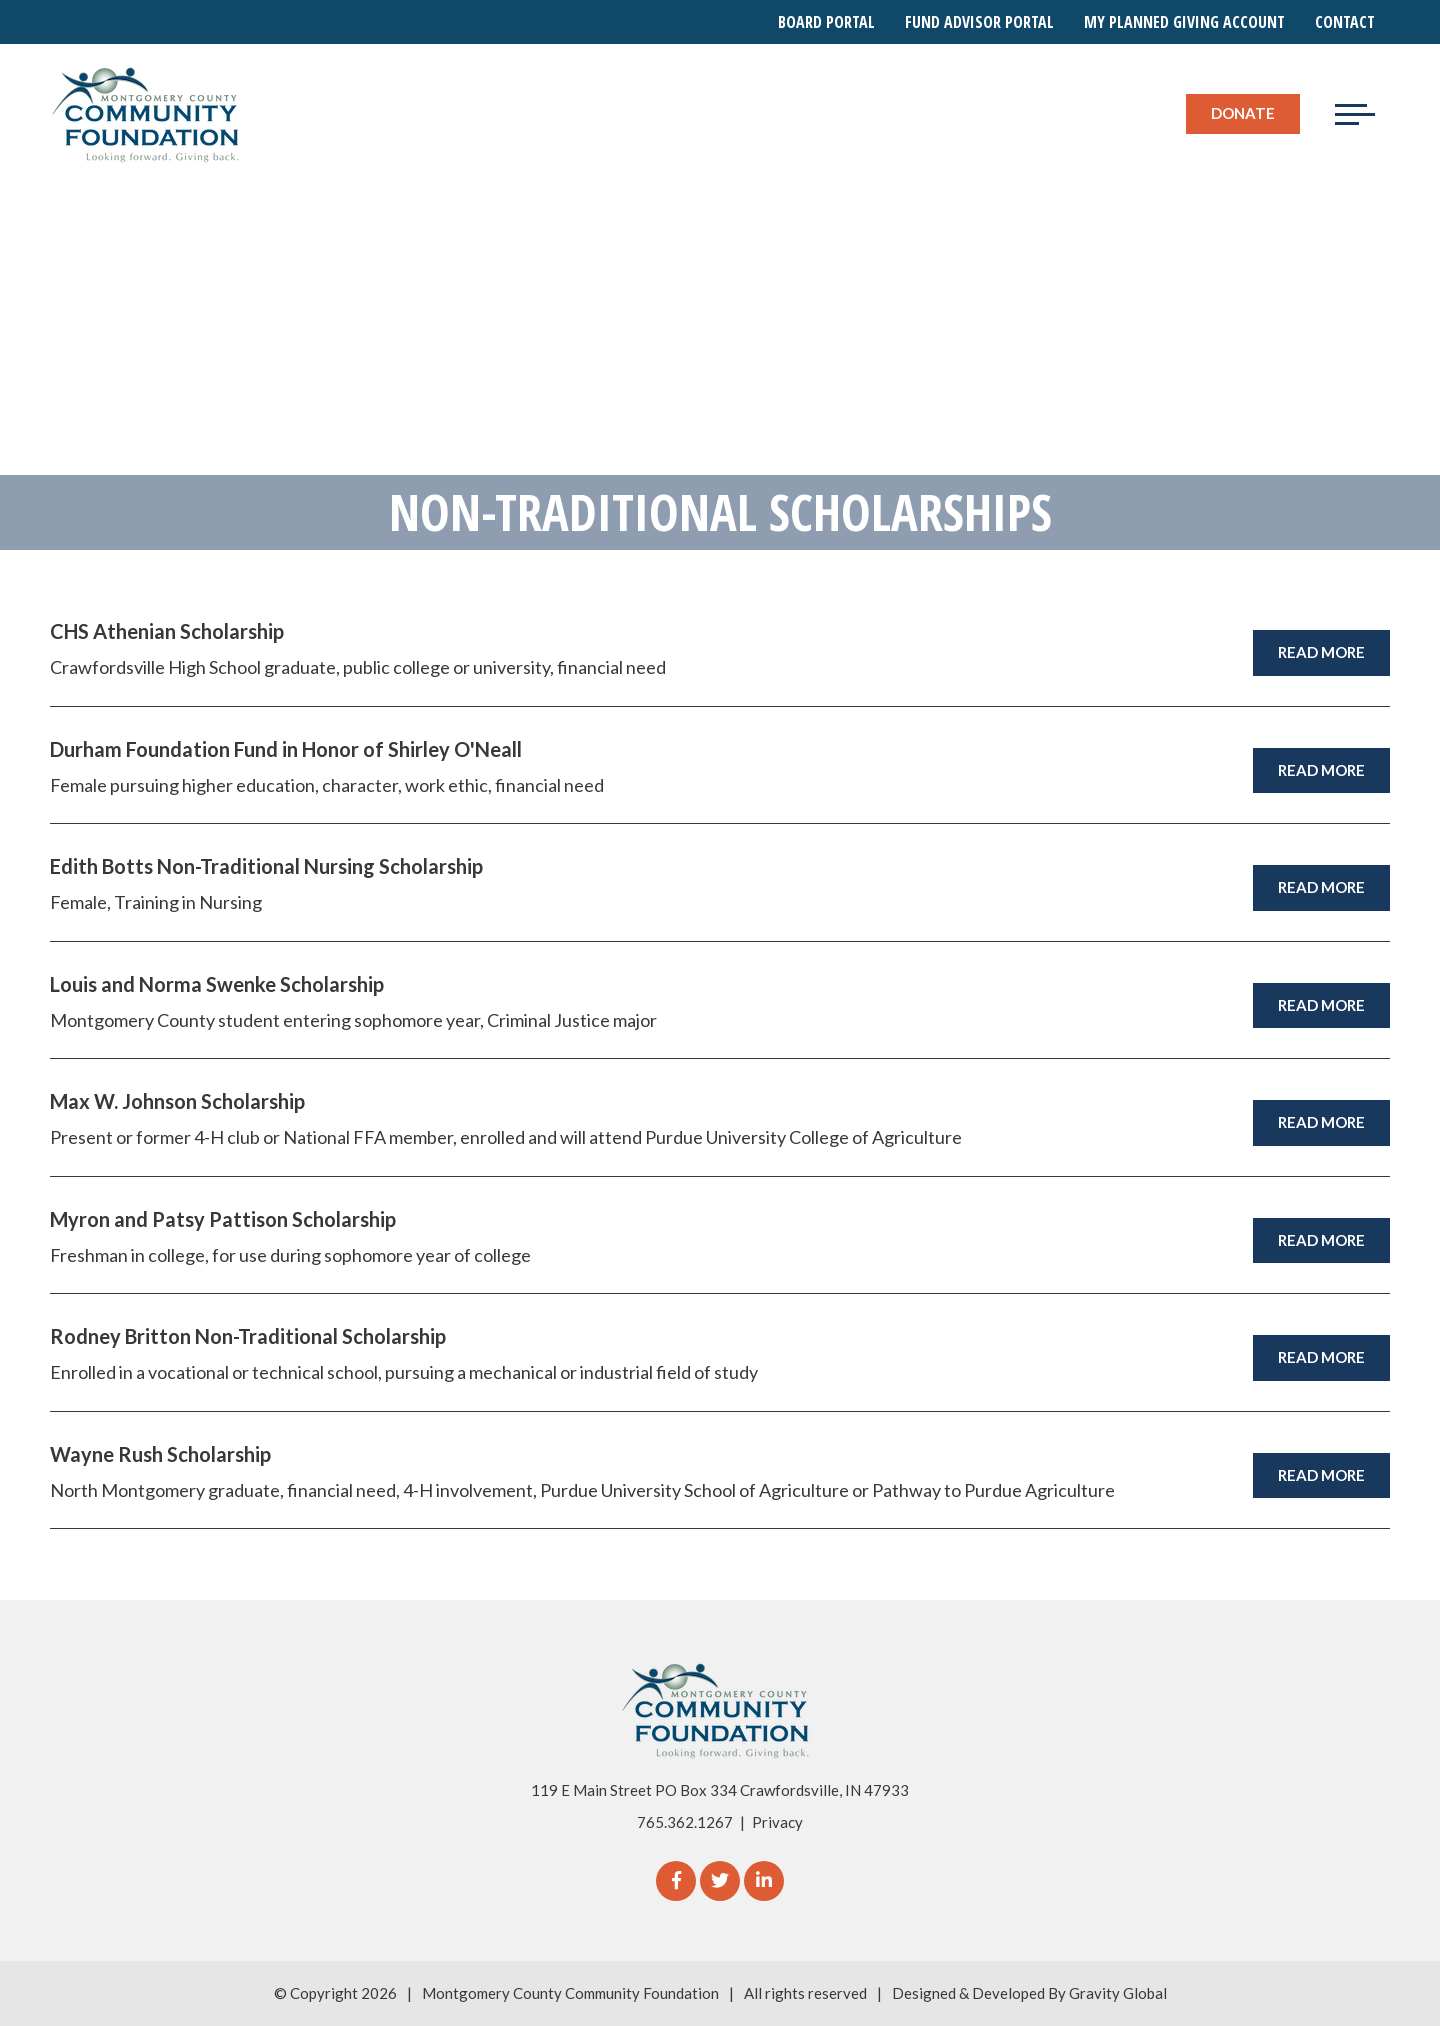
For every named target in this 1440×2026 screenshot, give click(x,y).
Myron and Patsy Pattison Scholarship (223, 1219)
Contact (1345, 22)
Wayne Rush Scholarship (160, 1454)
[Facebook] (676, 1881)
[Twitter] (720, 1881)
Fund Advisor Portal (979, 22)
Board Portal (826, 22)
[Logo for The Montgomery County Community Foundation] (146, 114)
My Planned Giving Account (1184, 22)
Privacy (777, 1822)
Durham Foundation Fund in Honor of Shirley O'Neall (286, 749)
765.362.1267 (685, 1822)
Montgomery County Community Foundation (570, 1993)
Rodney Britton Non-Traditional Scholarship (248, 1336)
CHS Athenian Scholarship (167, 631)
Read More (1321, 652)
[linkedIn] (764, 1881)
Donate (1243, 113)
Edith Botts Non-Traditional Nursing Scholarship (266, 866)
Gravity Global (1118, 1993)
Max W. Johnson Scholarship (177, 1101)
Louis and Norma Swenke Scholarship (217, 984)
